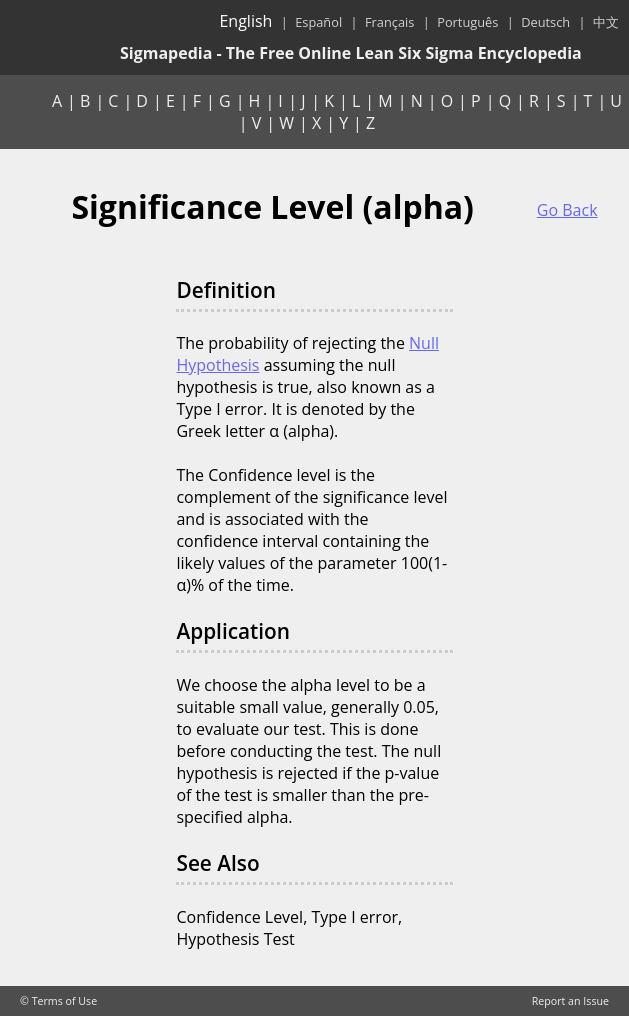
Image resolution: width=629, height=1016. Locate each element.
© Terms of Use (58, 1001)
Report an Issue (570, 1001)
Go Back (567, 210)
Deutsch (545, 22)
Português (467, 22)
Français (389, 22)
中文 (606, 22)
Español (318, 22)
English (245, 21)
